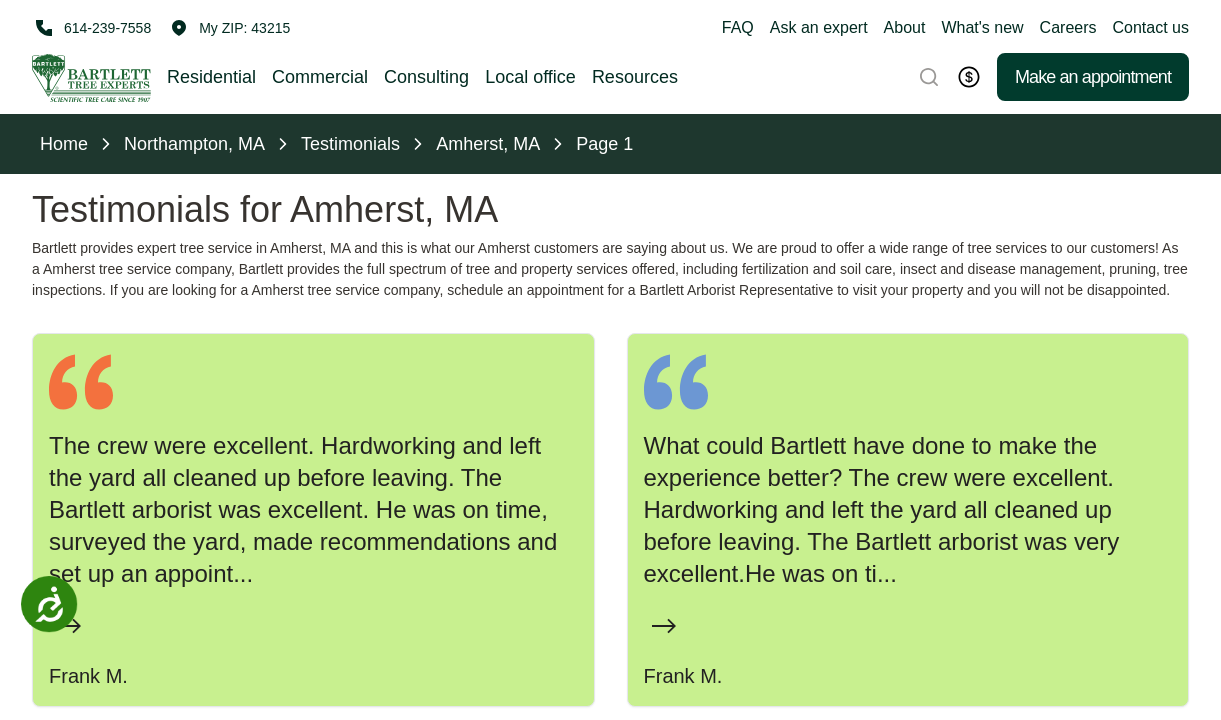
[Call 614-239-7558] (91, 28)
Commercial (320, 77)
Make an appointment (1093, 77)
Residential (211, 77)
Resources (635, 77)
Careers (1068, 27)
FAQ (738, 27)
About (905, 27)
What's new (982, 27)
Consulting (426, 77)
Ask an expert (819, 27)
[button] (230, 28)
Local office (530, 77)
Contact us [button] (1151, 27)
